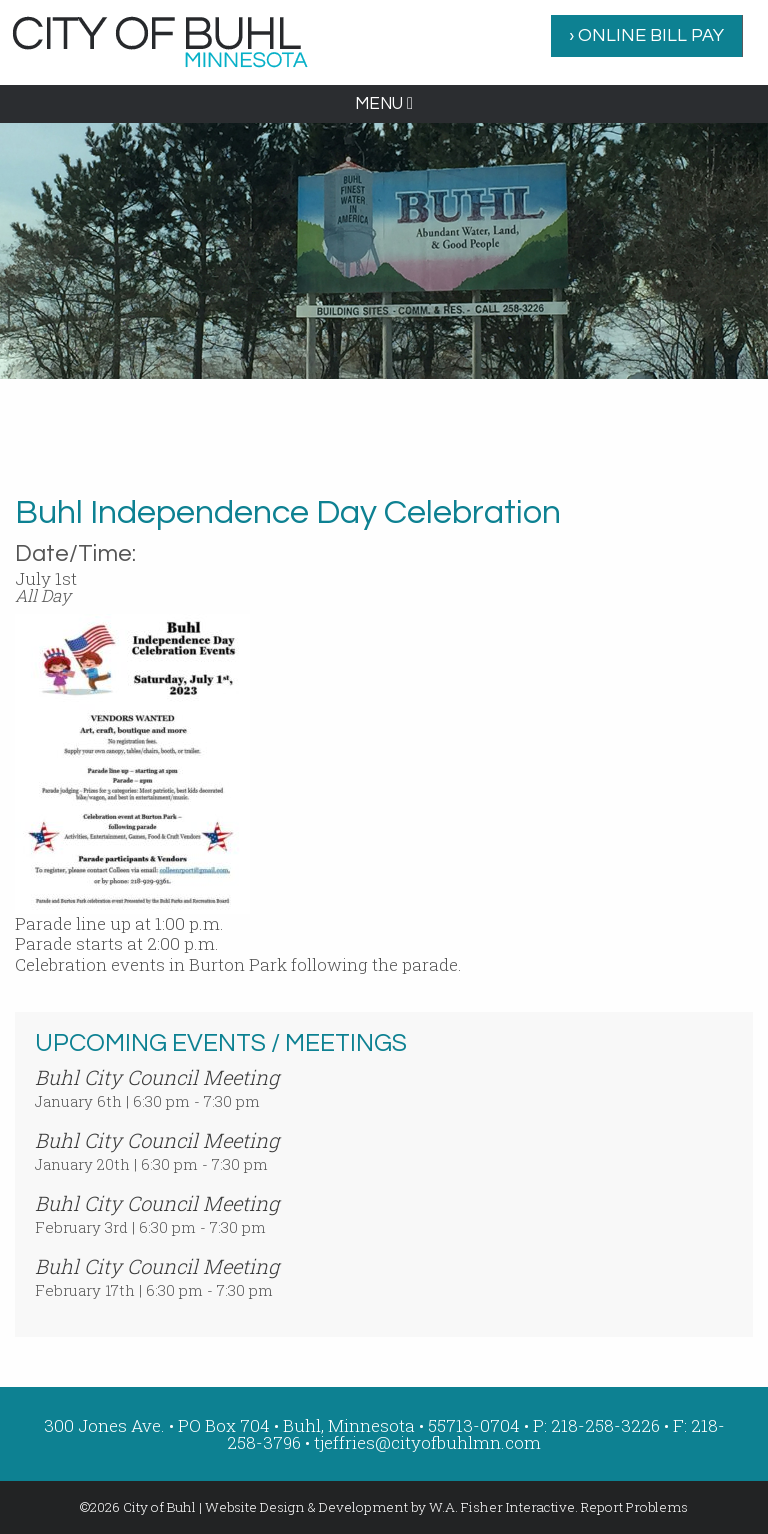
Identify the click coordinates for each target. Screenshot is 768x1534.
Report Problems (634, 1507)
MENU (384, 104)
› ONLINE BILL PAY (646, 35)
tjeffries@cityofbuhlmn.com (427, 1442)
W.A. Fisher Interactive (502, 1507)
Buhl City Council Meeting (157, 1077)
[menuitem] (647, 36)
